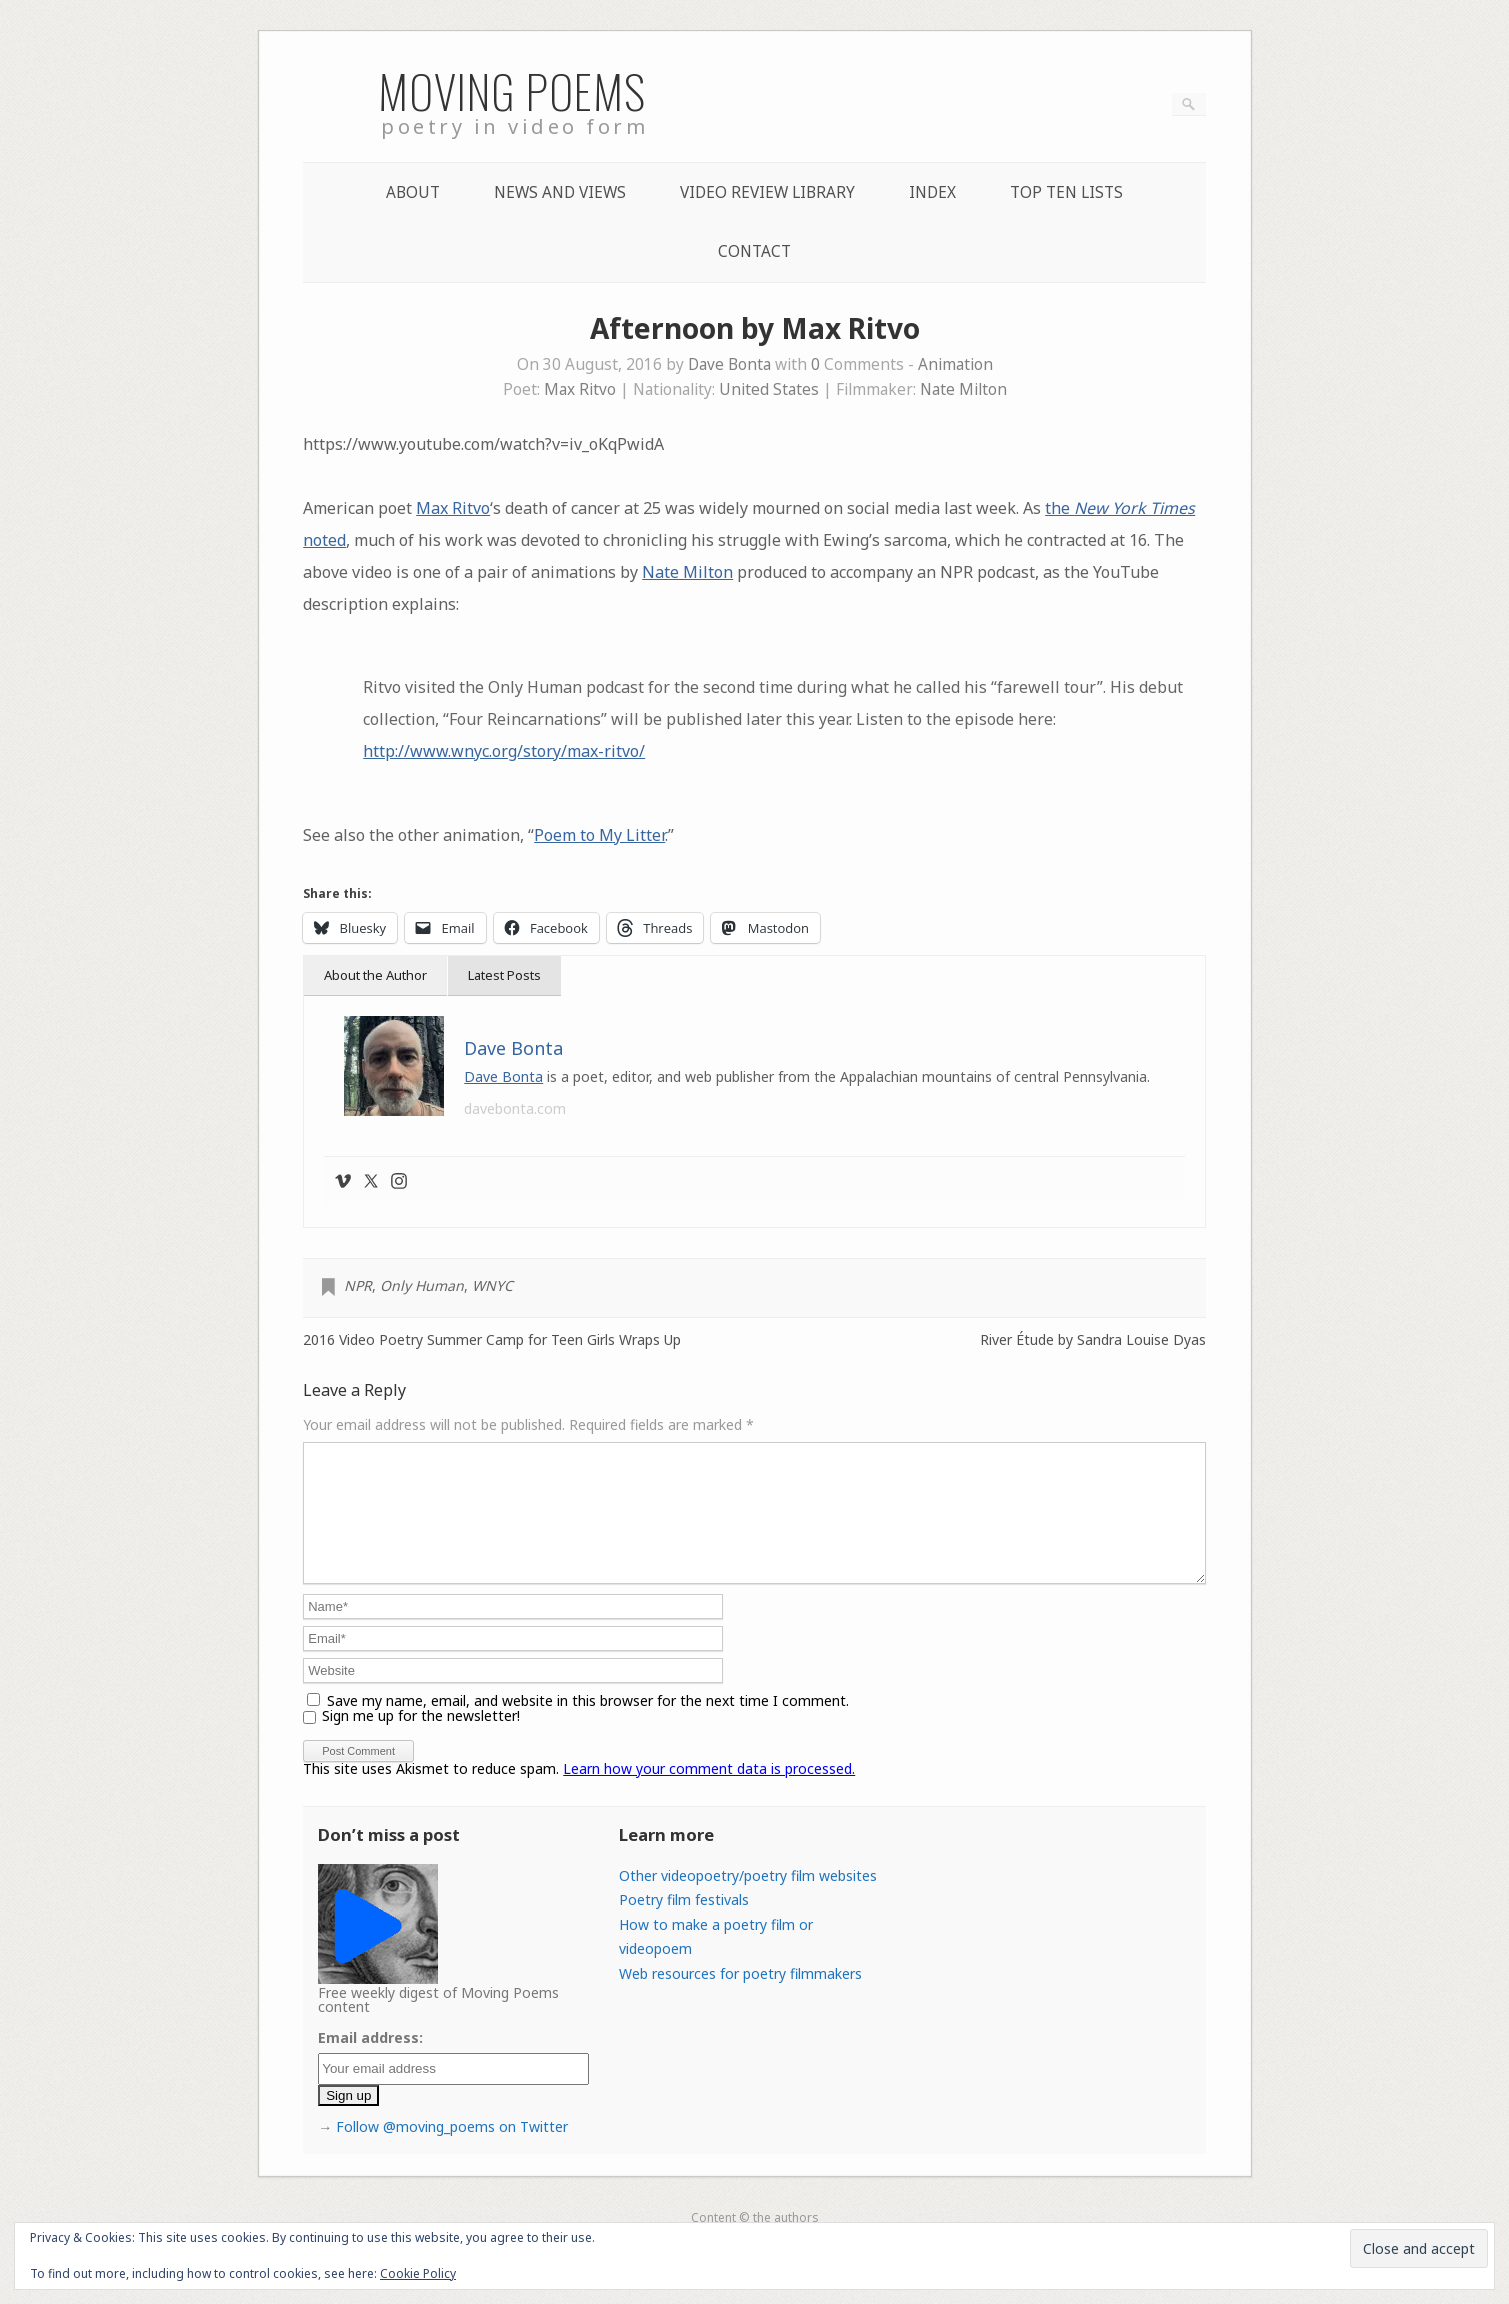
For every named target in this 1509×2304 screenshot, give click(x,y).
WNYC (492, 1285)
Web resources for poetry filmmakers (740, 1997)
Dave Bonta (729, 364)
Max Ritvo (580, 389)
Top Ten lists (1066, 192)
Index (932, 192)
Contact (754, 251)
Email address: (370, 2061)
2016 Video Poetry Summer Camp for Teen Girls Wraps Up (492, 1340)
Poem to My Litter (599, 835)
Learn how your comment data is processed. (709, 1792)
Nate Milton (963, 389)
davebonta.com (515, 1108)
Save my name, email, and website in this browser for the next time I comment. (588, 1724)
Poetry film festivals (684, 1923)
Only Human (422, 1285)
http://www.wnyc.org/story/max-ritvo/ (504, 751)
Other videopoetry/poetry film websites (748, 1899)
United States (769, 389)
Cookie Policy (418, 2273)
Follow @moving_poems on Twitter (452, 2150)
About (413, 192)
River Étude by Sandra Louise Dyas (1093, 1340)
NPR (358, 1285)
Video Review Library (767, 192)
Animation (955, 364)
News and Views (560, 192)
